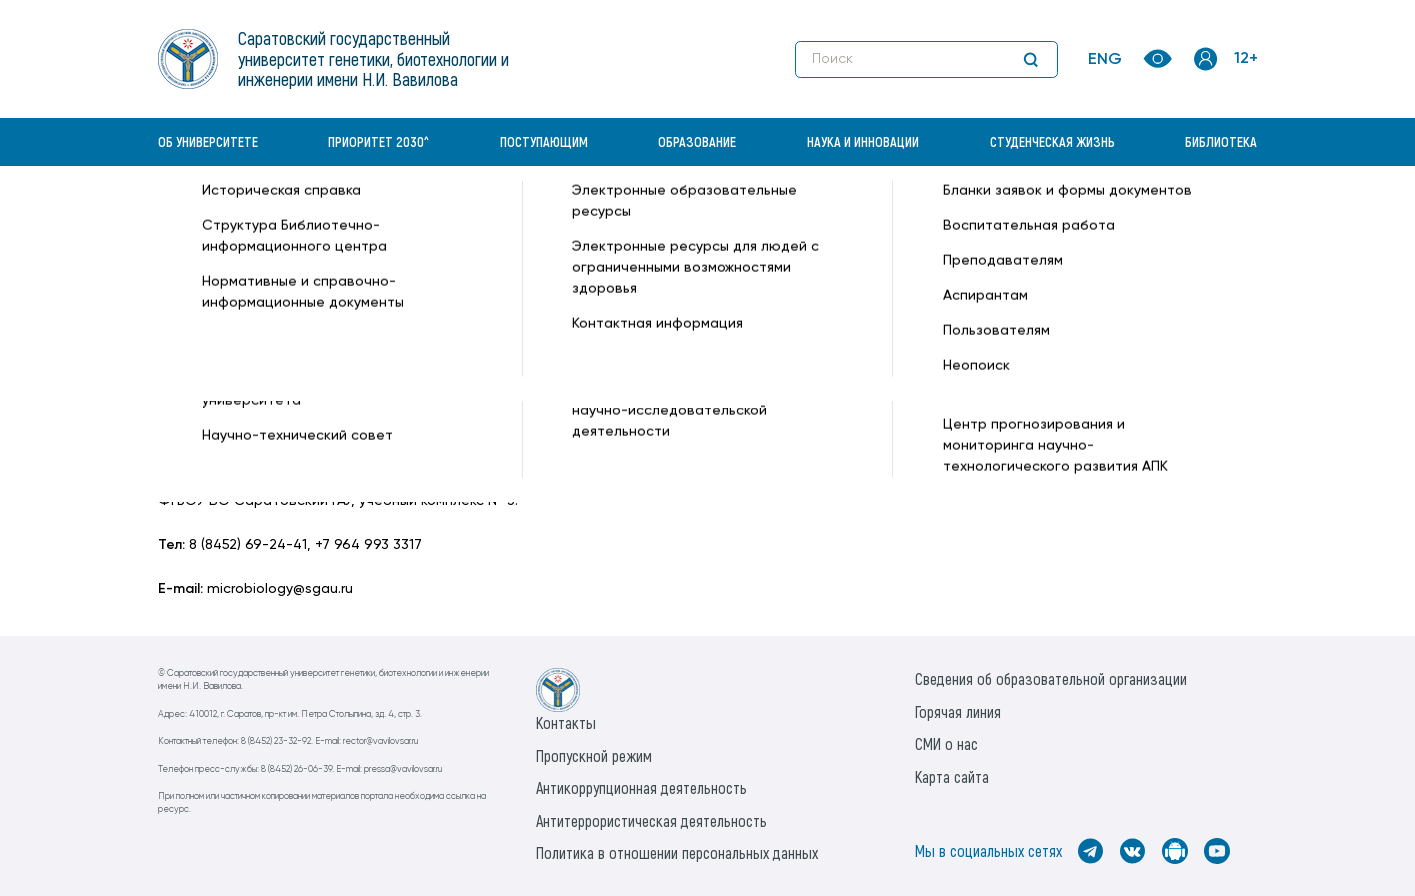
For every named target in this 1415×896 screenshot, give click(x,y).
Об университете (208, 141)
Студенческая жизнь (1052, 141)
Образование (697, 141)
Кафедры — (409, 216)
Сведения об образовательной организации (1051, 678)
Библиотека (1221, 141)
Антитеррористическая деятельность (651, 820)
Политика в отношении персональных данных (677, 852)
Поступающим (544, 141)
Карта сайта (952, 776)
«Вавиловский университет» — (262, 216)
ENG (1105, 60)
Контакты (566, 722)
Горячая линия (958, 711)
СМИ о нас (946, 743)
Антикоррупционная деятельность (641, 787)
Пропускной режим (594, 755)
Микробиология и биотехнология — (572, 216)
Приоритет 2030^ (378, 141)
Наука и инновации (863, 141)
